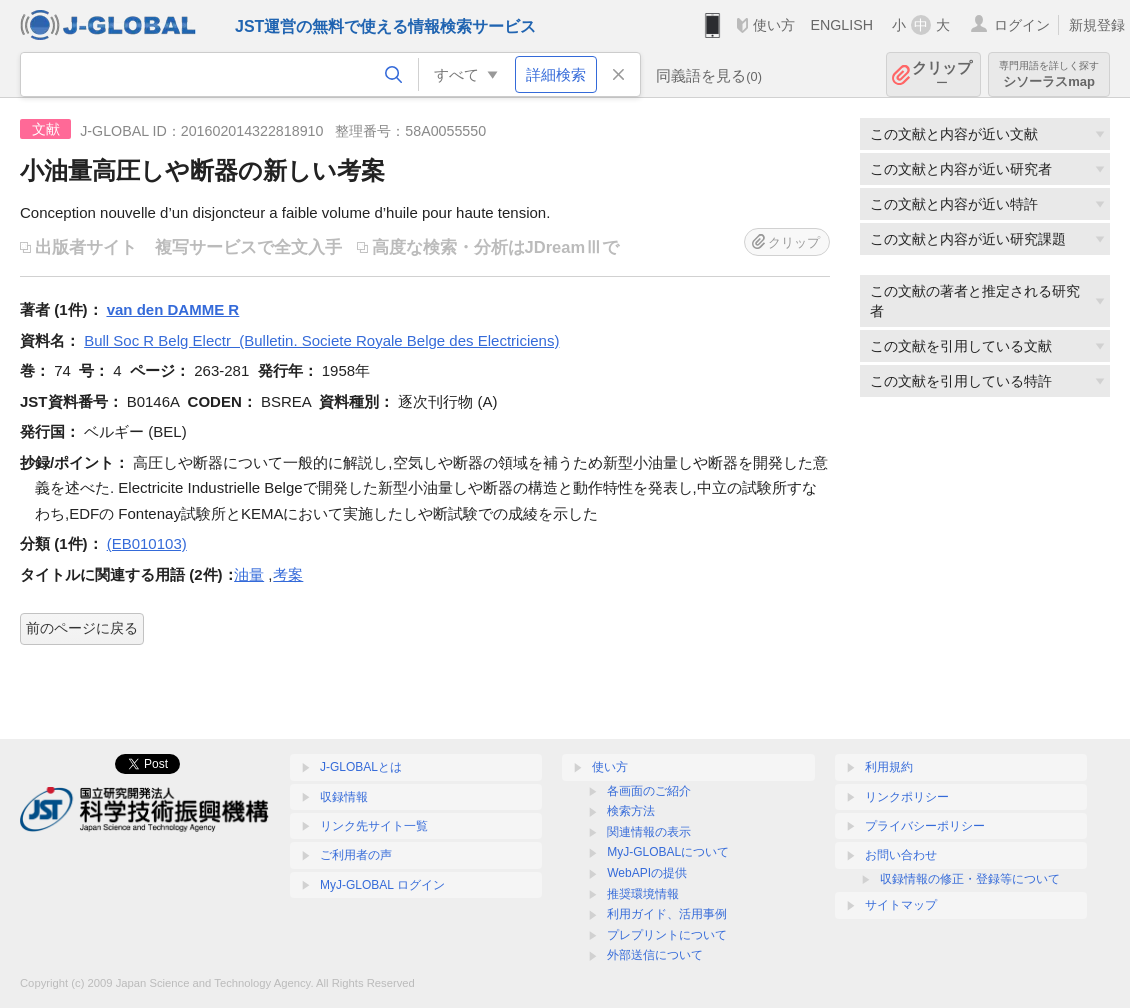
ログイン (1022, 25)
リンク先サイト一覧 (374, 826)
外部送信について (655, 955)
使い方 (774, 25)
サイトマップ (901, 905)
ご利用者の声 (356, 855)
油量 (249, 574)
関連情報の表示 (649, 832)
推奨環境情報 (643, 894)
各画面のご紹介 (649, 791)
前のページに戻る (82, 628)
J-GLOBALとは (361, 767)
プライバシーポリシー (925, 826)
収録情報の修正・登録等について (970, 879)
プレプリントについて (667, 935)
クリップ (942, 74)
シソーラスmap (1049, 74)
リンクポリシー (907, 797)
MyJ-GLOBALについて (668, 852)
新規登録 (1097, 25)
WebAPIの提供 (647, 873)
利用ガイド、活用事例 (667, 914)
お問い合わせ (901, 855)
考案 (288, 574)
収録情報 (344, 797)
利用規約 (889, 767)
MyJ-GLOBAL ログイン (382, 885)
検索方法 (631, 811)
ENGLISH (841, 25)
